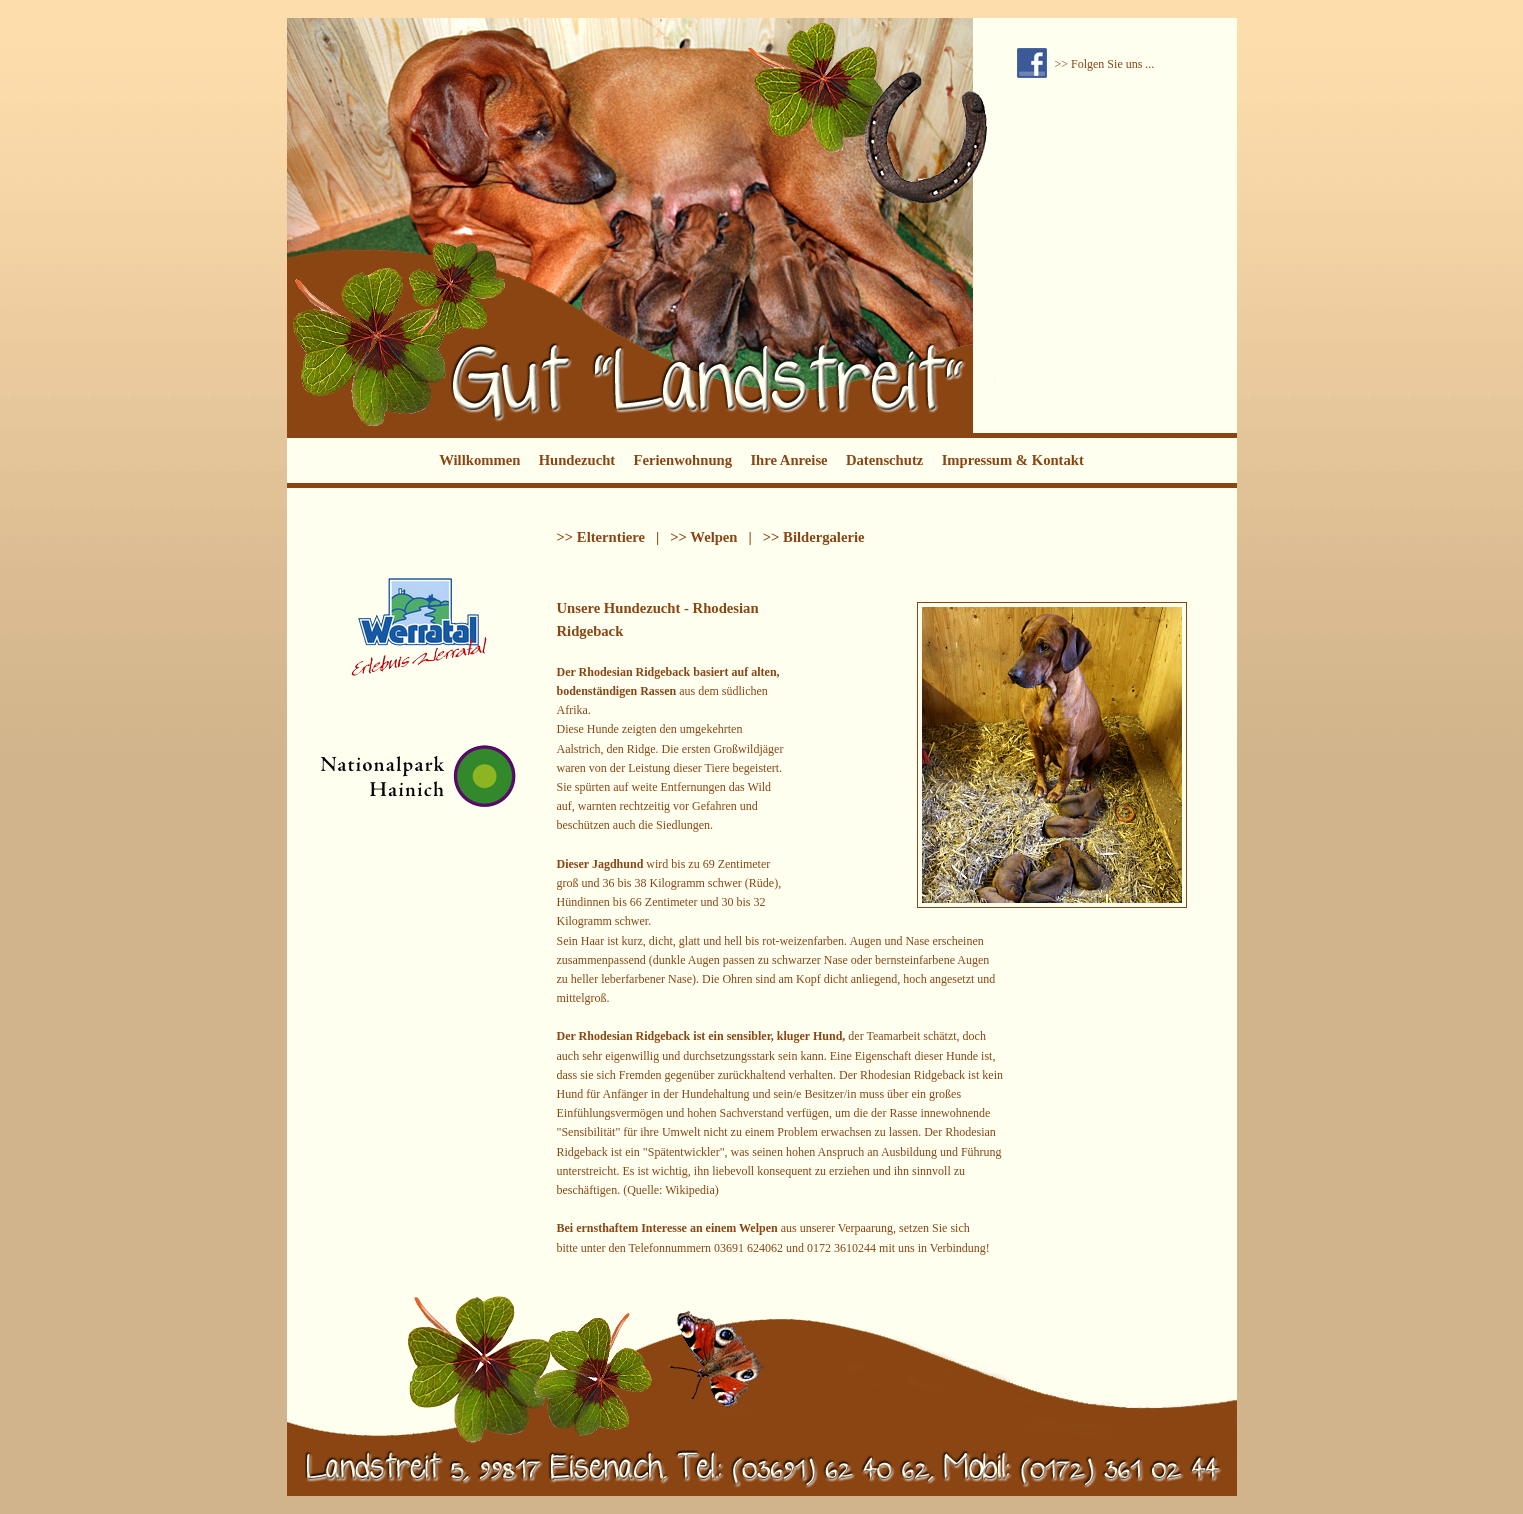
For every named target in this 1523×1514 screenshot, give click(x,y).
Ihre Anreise (788, 460)
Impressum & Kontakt (1013, 460)
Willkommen (479, 460)
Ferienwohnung (683, 460)
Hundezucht (577, 460)
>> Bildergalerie (814, 537)
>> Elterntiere (601, 537)
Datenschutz (884, 460)
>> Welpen (703, 537)
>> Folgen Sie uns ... (1105, 64)
